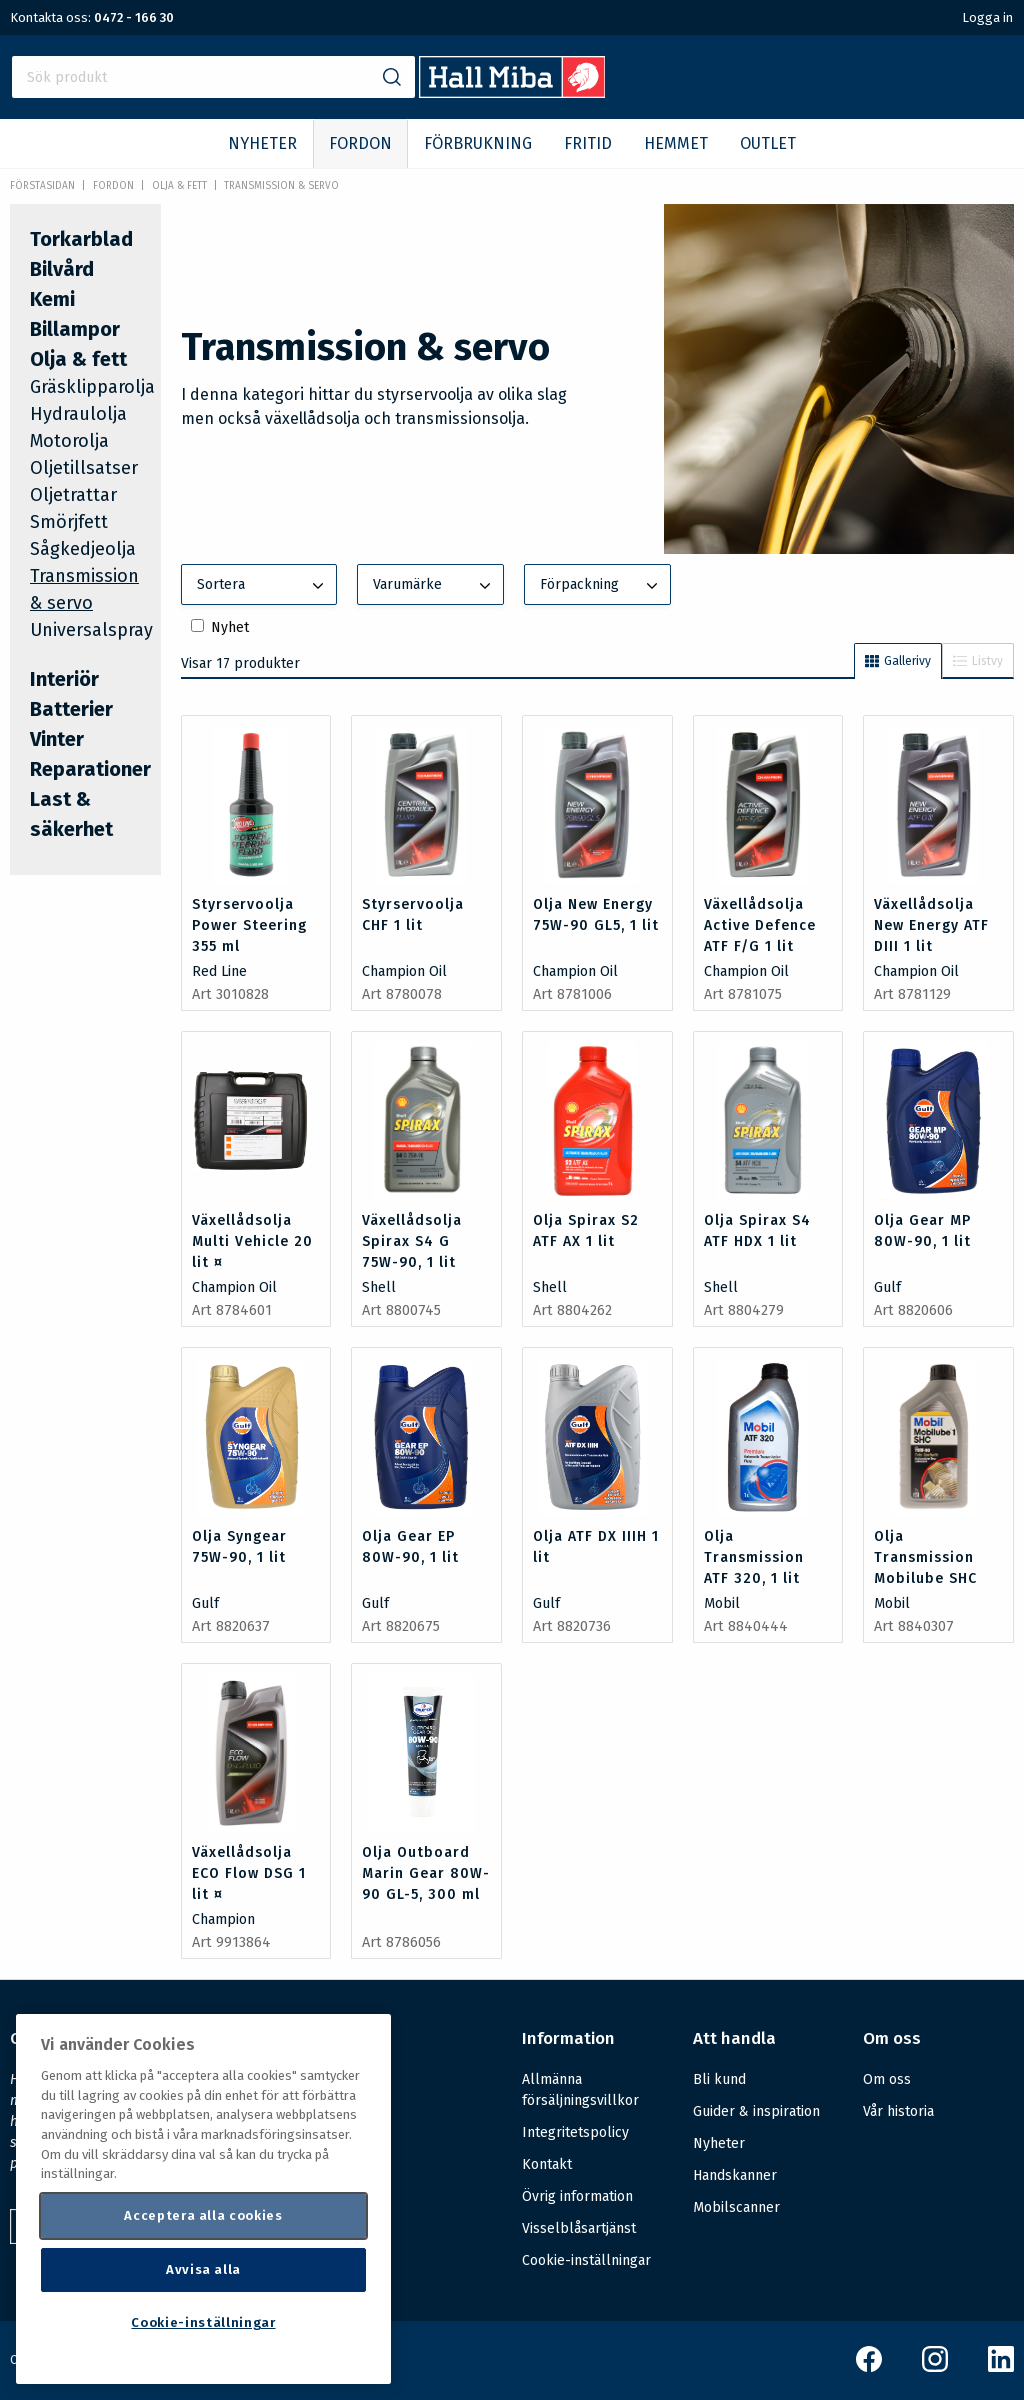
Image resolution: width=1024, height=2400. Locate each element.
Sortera (263, 586)
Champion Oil (404, 971)
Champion (223, 1919)
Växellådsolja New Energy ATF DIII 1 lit (931, 925)
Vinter (57, 739)
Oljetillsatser (84, 468)
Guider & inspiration (756, 2111)
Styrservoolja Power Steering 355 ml (249, 925)
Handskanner (735, 2175)
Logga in (987, 17)
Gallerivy (898, 661)
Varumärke (434, 586)
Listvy (978, 661)
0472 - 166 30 (134, 17)
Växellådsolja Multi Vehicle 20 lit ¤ (252, 1241)
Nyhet (230, 627)
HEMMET (676, 143)
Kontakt (547, 2164)
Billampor (75, 329)
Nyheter (719, 2143)
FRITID (588, 143)
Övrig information (577, 2196)
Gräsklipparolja (92, 387)
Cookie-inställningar (586, 2261)
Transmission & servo (281, 186)
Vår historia (898, 2111)
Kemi (52, 299)
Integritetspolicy (575, 2132)
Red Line (219, 971)
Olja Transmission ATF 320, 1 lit (754, 1557)
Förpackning (601, 586)
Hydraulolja (78, 414)
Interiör (64, 679)
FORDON (360, 143)
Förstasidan (42, 186)
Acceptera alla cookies (203, 2215)
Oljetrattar (73, 495)
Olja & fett (179, 186)
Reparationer (90, 769)
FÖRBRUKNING (478, 143)
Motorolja (69, 441)
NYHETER (262, 143)
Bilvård (62, 269)
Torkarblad (81, 239)
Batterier (71, 709)
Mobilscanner (736, 2207)
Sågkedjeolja (83, 549)
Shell (379, 1287)
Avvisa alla (203, 2269)
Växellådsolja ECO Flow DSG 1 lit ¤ (249, 1873)
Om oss (887, 2079)
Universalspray (91, 630)
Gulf (887, 1287)
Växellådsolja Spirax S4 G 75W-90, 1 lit (412, 1241)
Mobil (722, 1603)
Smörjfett (69, 522)
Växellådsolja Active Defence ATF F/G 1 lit (760, 925)
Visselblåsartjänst (579, 2228)
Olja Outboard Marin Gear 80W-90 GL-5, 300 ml (426, 1873)
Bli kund (719, 2079)
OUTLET (768, 143)
